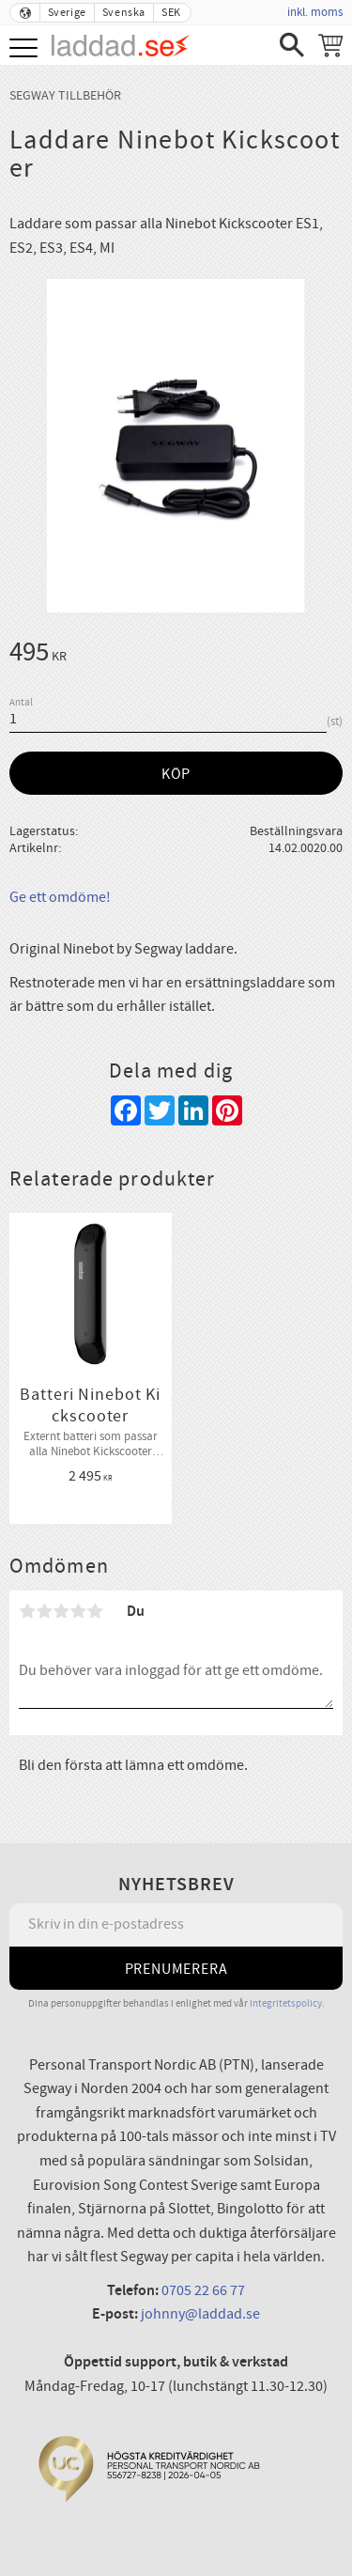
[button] (25, 49)
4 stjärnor (77, 1611)
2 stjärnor (44, 1611)
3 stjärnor (61, 1611)
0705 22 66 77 (203, 2290)
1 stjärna (27, 1611)
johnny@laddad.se (200, 2313)
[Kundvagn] (330, 45)
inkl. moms (315, 12)
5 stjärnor (94, 1611)
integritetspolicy (286, 2003)
